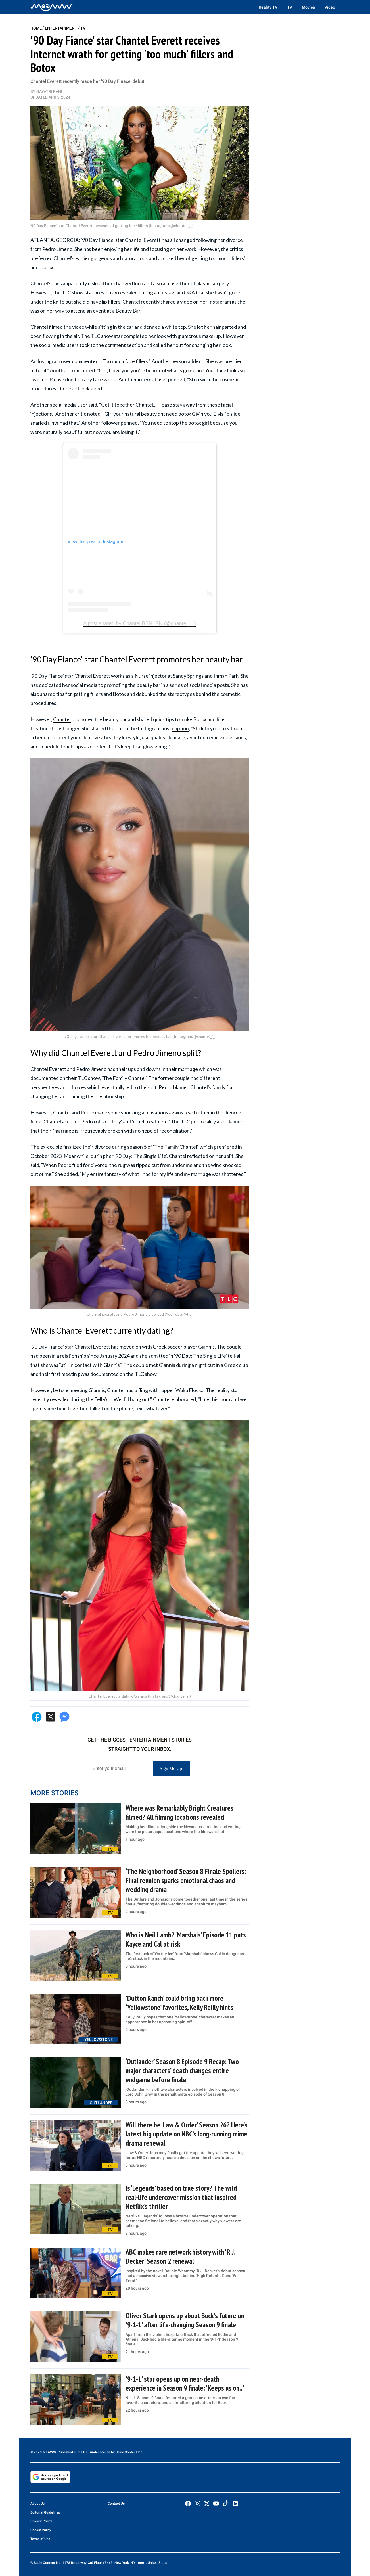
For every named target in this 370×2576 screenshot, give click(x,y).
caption (180, 728)
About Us (37, 2504)
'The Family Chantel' (175, 1147)
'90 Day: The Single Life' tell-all (207, 1356)
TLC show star (77, 292)
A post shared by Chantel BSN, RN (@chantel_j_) (139, 623)
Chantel (62, 719)
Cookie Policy (40, 2530)
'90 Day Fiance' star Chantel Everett (70, 1347)
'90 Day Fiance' (97, 240)
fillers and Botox (108, 694)
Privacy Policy (41, 2521)
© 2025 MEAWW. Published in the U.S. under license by (73, 2452)
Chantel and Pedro (73, 1112)
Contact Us (116, 2504)
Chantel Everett (143, 240)
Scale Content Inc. (129, 2452)
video (78, 327)
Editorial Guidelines (45, 2512)
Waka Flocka (189, 1390)
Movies (308, 7)
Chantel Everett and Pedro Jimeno (68, 1069)
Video (330, 7)
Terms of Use (40, 2539)
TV (289, 7)
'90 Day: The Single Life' (140, 1156)
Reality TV (268, 7)
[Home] (51, 7)
